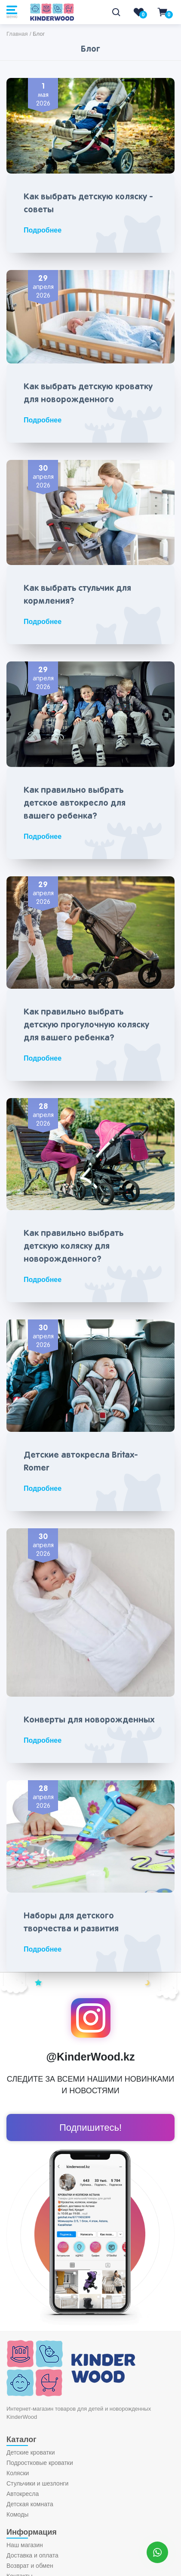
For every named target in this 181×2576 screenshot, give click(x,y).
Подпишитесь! (90, 2127)
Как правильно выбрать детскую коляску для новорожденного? (73, 1246)
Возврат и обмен (29, 2565)
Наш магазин (24, 2545)
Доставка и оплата (32, 2555)
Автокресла (22, 2493)
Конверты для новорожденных (89, 1720)
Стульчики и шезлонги (37, 2483)
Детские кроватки (30, 2452)
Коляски (17, 2473)
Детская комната (29, 2504)
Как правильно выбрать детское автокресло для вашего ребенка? (75, 803)
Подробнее (42, 230)
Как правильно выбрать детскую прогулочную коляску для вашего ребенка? (86, 1025)
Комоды (17, 2514)
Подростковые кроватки (39, 2462)
